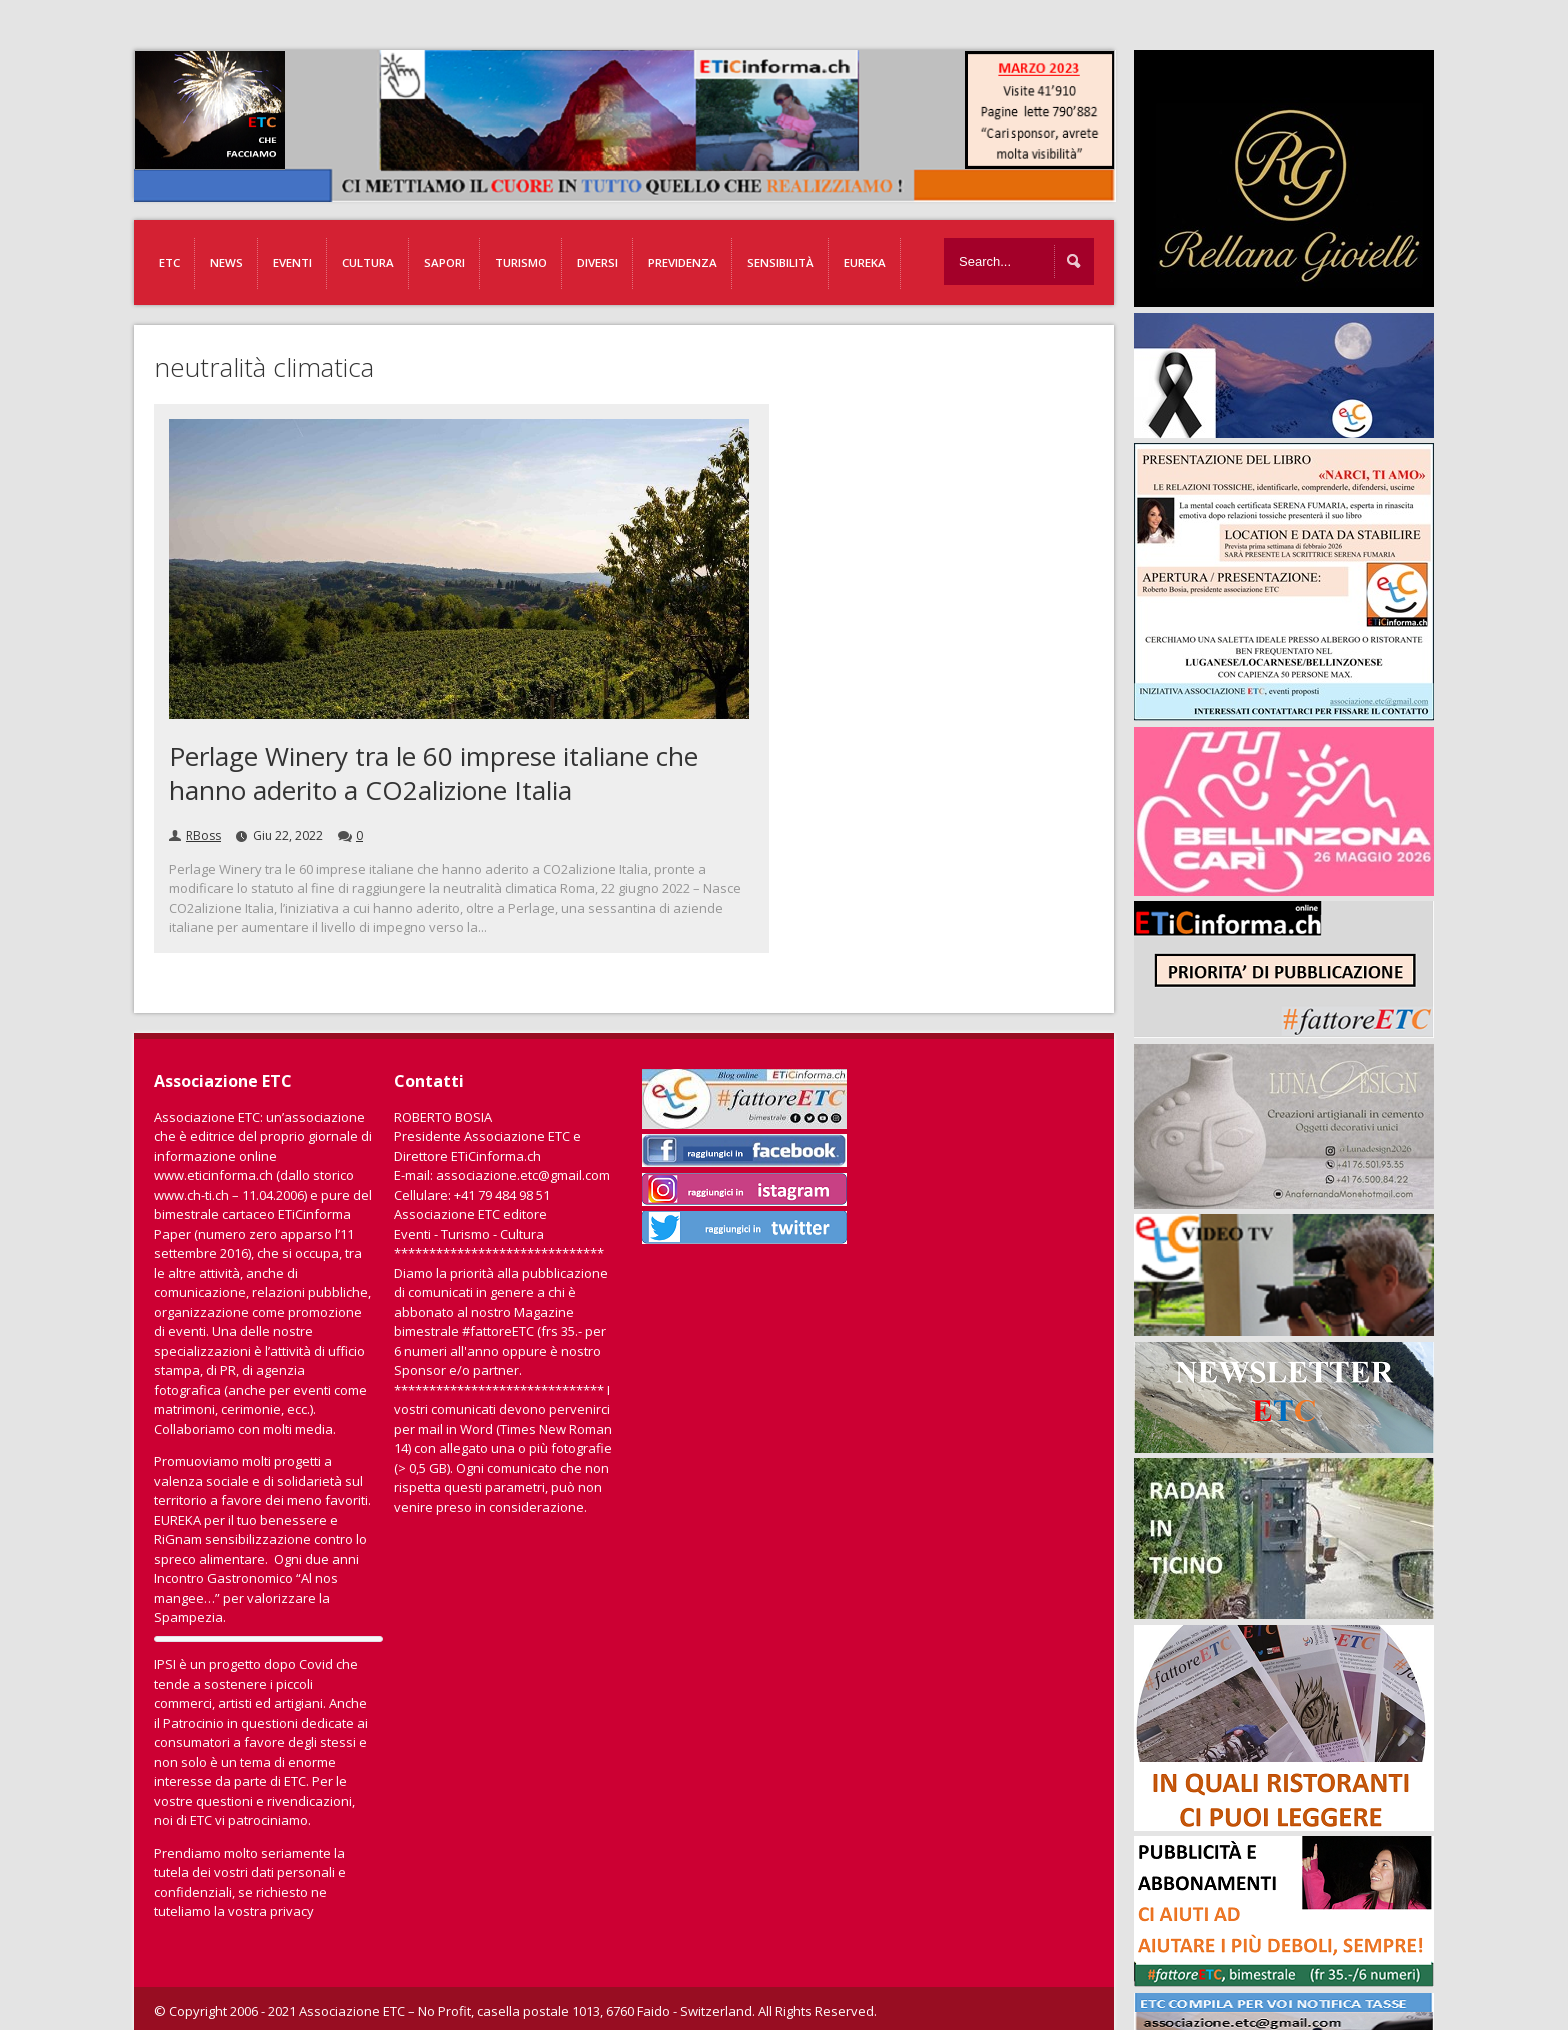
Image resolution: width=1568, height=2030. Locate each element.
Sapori (444, 262)
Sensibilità (780, 262)
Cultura (368, 262)
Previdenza (682, 262)
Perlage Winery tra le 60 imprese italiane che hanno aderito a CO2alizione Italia (433, 773)
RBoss (203, 835)
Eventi (292, 262)
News (226, 262)
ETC (169, 262)
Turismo (521, 262)
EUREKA (865, 262)
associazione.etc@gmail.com (523, 1175)
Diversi (597, 262)
